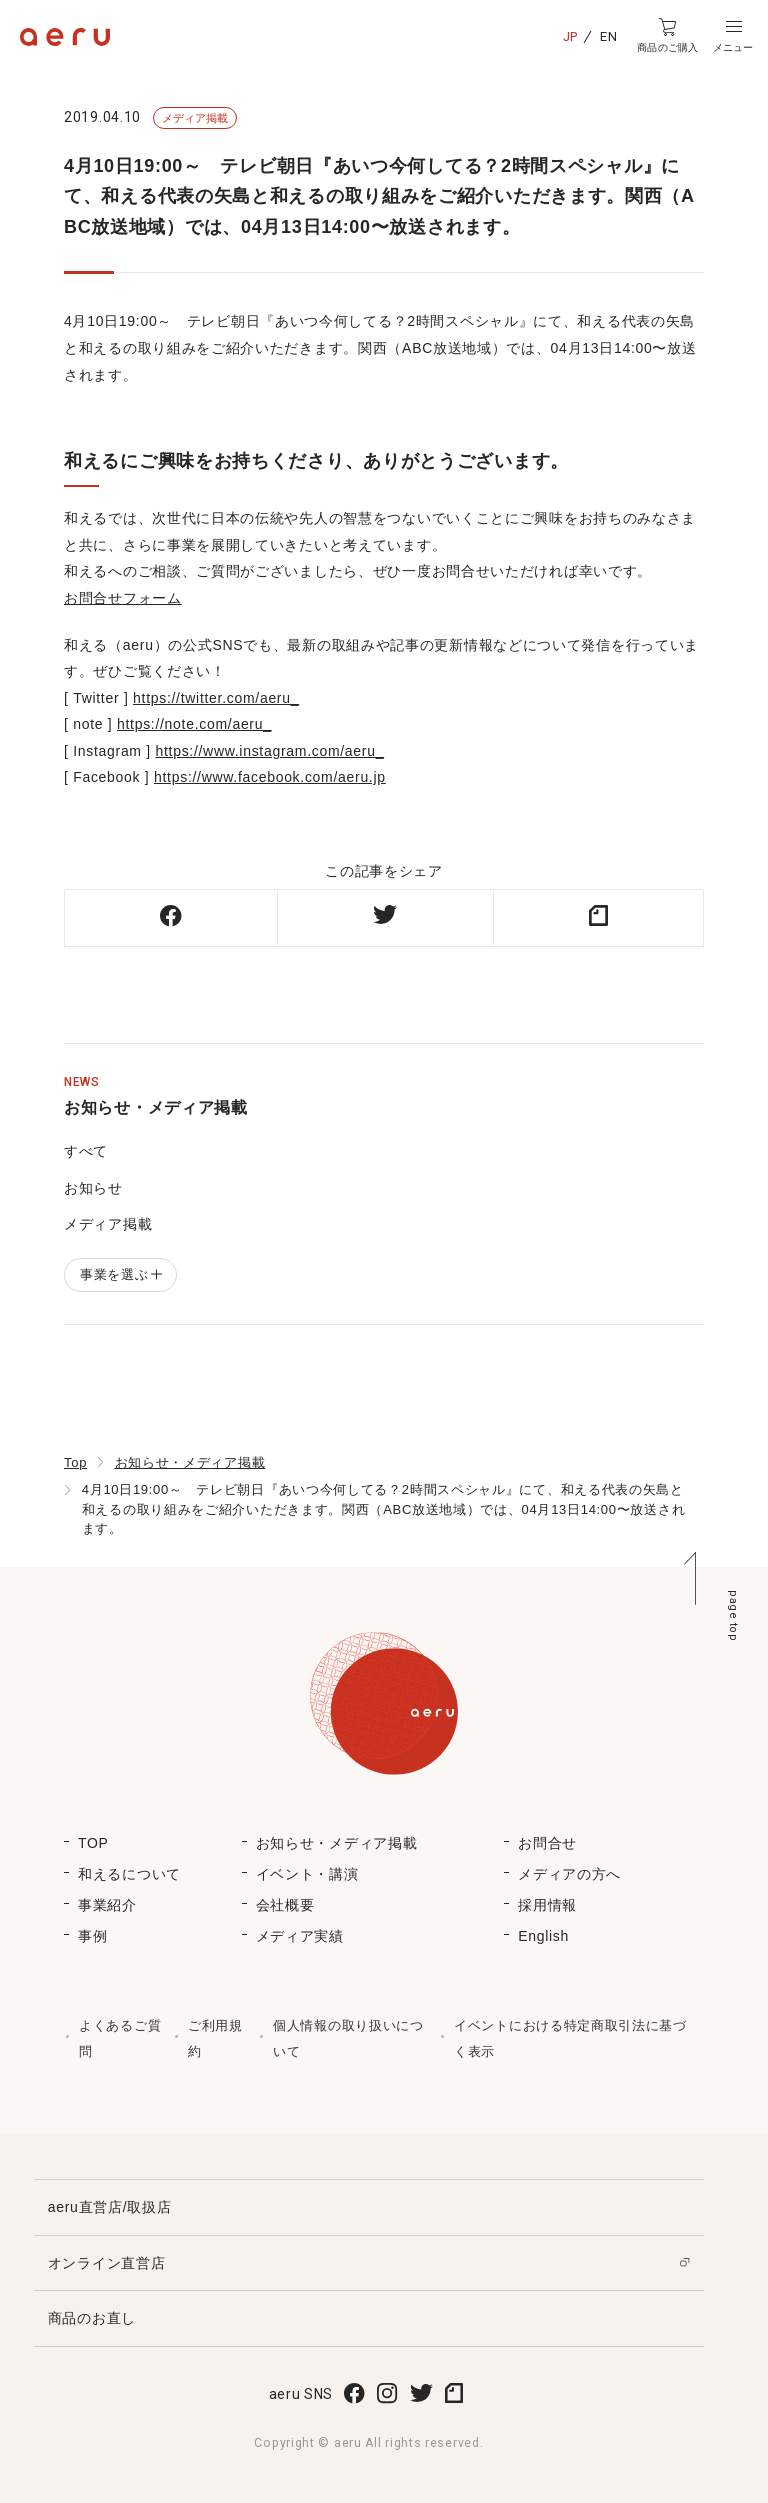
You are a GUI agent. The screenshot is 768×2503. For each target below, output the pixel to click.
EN (608, 36)
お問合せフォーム (123, 598)
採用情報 (547, 1905)
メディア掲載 (108, 1224)
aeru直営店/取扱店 (110, 2207)
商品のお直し (92, 2318)
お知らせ (93, 1188)
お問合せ (547, 1843)
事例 (92, 1936)
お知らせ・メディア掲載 (190, 1462)
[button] (733, 36)
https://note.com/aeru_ (194, 724)
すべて (86, 1151)
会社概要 (285, 1905)
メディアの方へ (569, 1874)
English (543, 1936)
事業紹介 (107, 1905)
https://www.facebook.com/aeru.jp (270, 777)
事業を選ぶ (120, 1274)
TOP (93, 1843)
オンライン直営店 (107, 2263)
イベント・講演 (307, 1874)
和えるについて (129, 1874)
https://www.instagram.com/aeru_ (270, 751)
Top (75, 1462)
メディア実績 (300, 1936)
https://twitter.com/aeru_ (216, 698)
